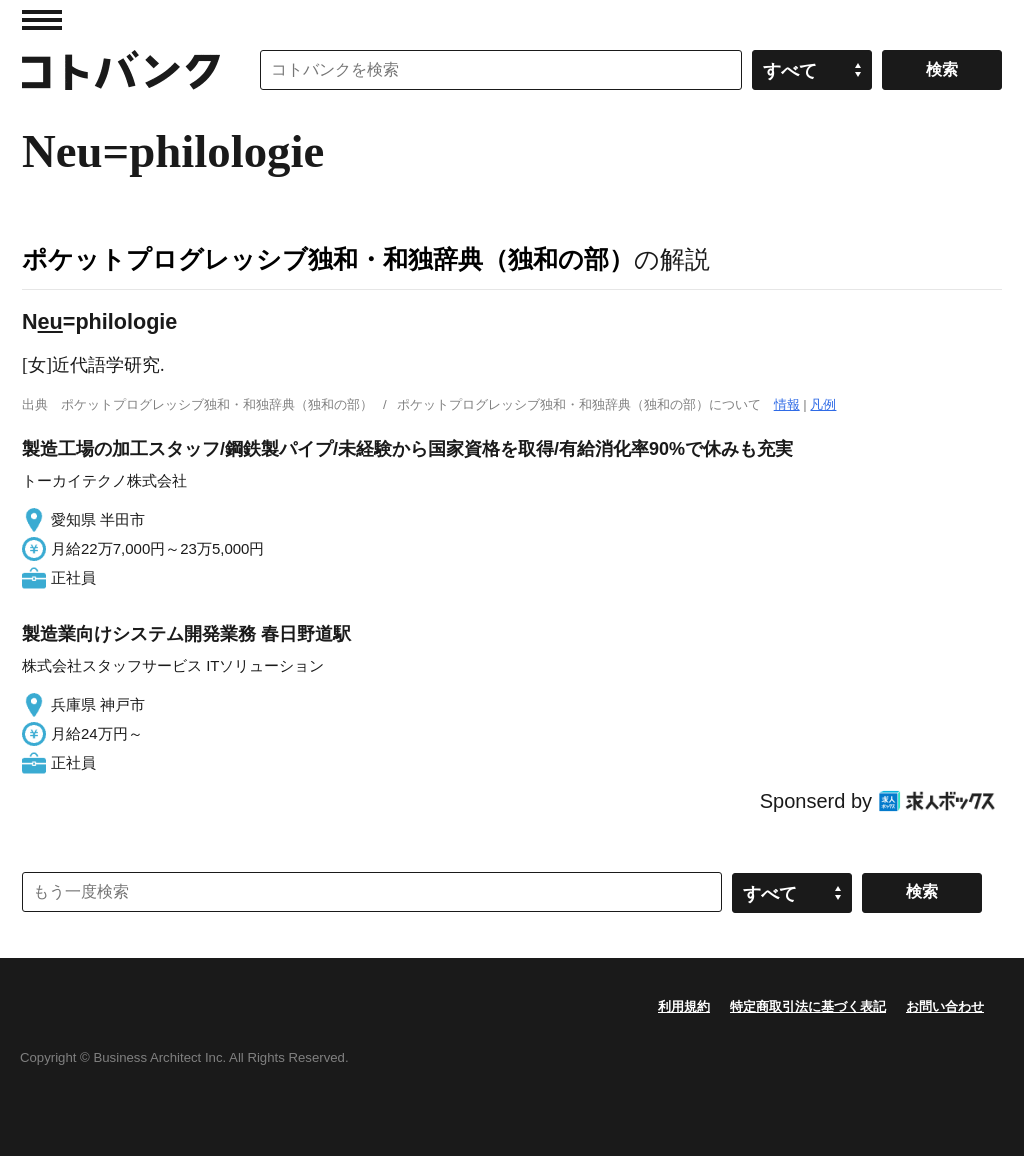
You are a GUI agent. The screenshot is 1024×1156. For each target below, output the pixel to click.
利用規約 (684, 1006)
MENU (42, 20)
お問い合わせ (945, 1006)
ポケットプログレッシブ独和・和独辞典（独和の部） (328, 259)
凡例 (823, 404)
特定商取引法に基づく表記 (808, 1006)
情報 (787, 404)
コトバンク (121, 70)
